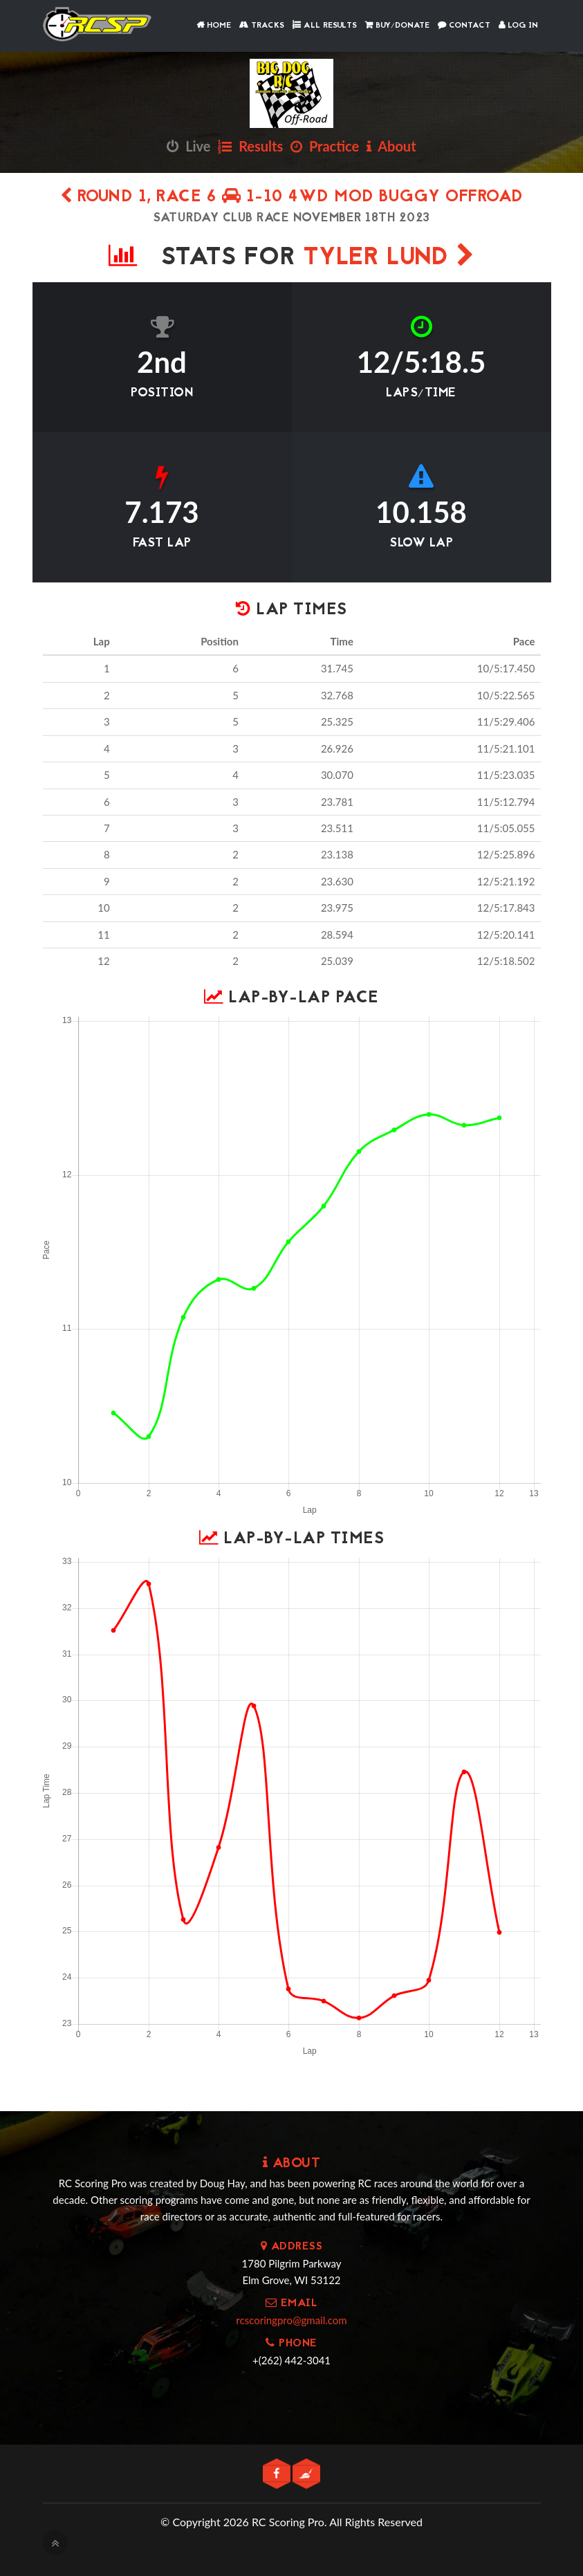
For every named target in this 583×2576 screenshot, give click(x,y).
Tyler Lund (389, 258)
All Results (325, 25)
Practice (324, 146)
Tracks (261, 25)
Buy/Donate (397, 25)
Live (188, 146)
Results (250, 146)
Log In (518, 25)
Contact (464, 25)
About (391, 146)
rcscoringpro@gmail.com (291, 2320)
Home (213, 25)
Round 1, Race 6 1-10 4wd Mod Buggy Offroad (292, 197)
